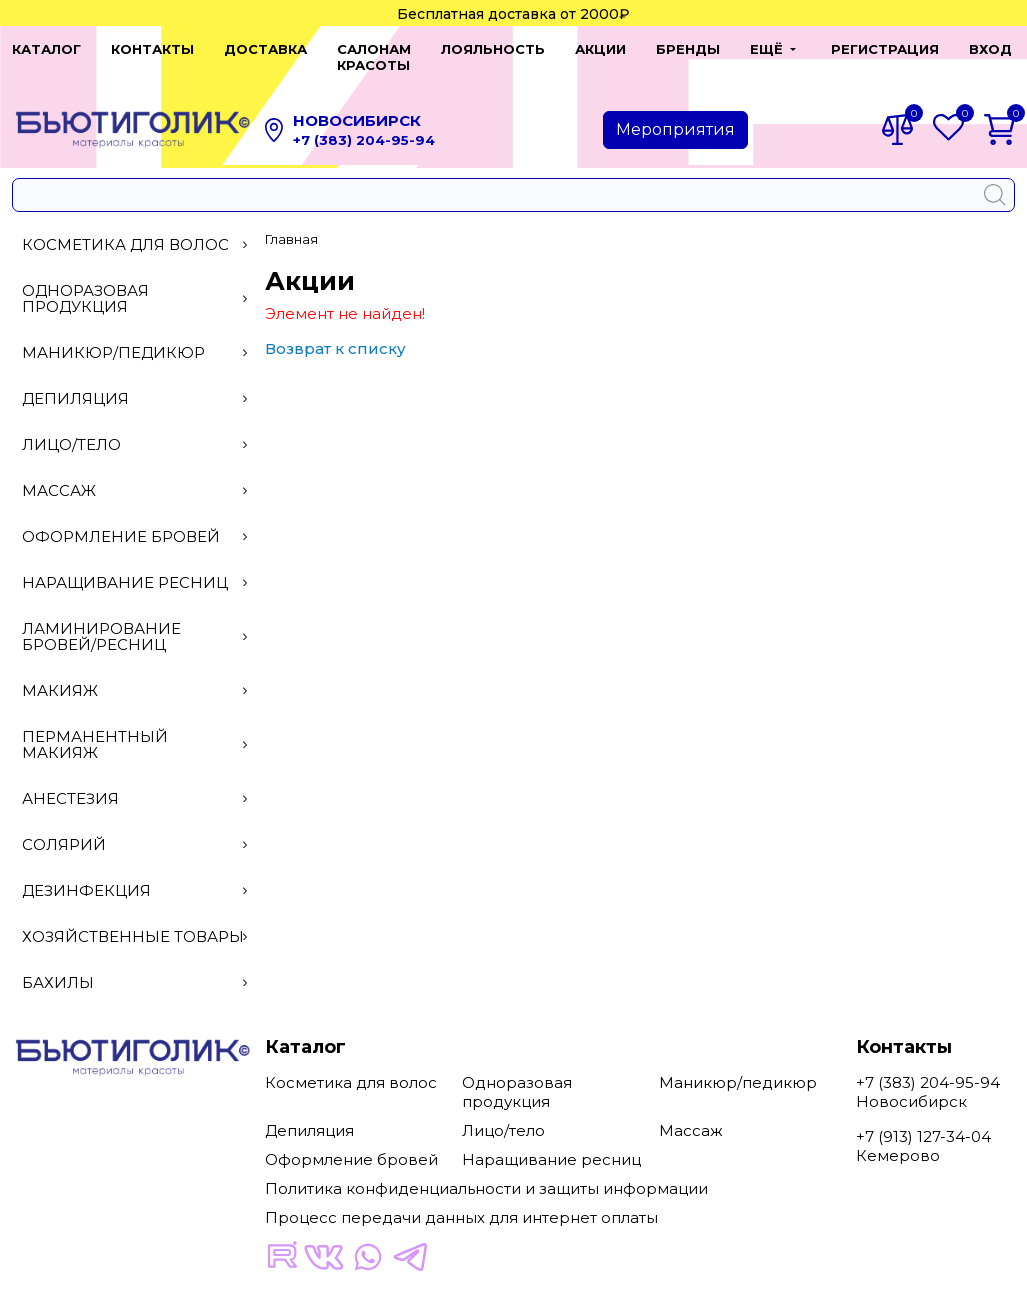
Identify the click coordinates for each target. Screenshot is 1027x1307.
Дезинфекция (134, 874)
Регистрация (873, 49)
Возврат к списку (335, 332)
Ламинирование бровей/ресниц (134, 620)
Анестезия (134, 782)
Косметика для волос (134, 228)
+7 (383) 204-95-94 (364, 124)
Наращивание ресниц (134, 566)
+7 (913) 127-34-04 (923, 1120)
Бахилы (134, 966)
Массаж (134, 474)
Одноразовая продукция (134, 282)
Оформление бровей (134, 520)
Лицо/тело (134, 428)
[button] (756, 49)
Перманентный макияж (134, 728)
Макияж (134, 674)
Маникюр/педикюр (134, 336)
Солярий (134, 828)
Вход (978, 49)
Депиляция (134, 382)
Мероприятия (675, 113)
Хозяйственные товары (134, 920)
